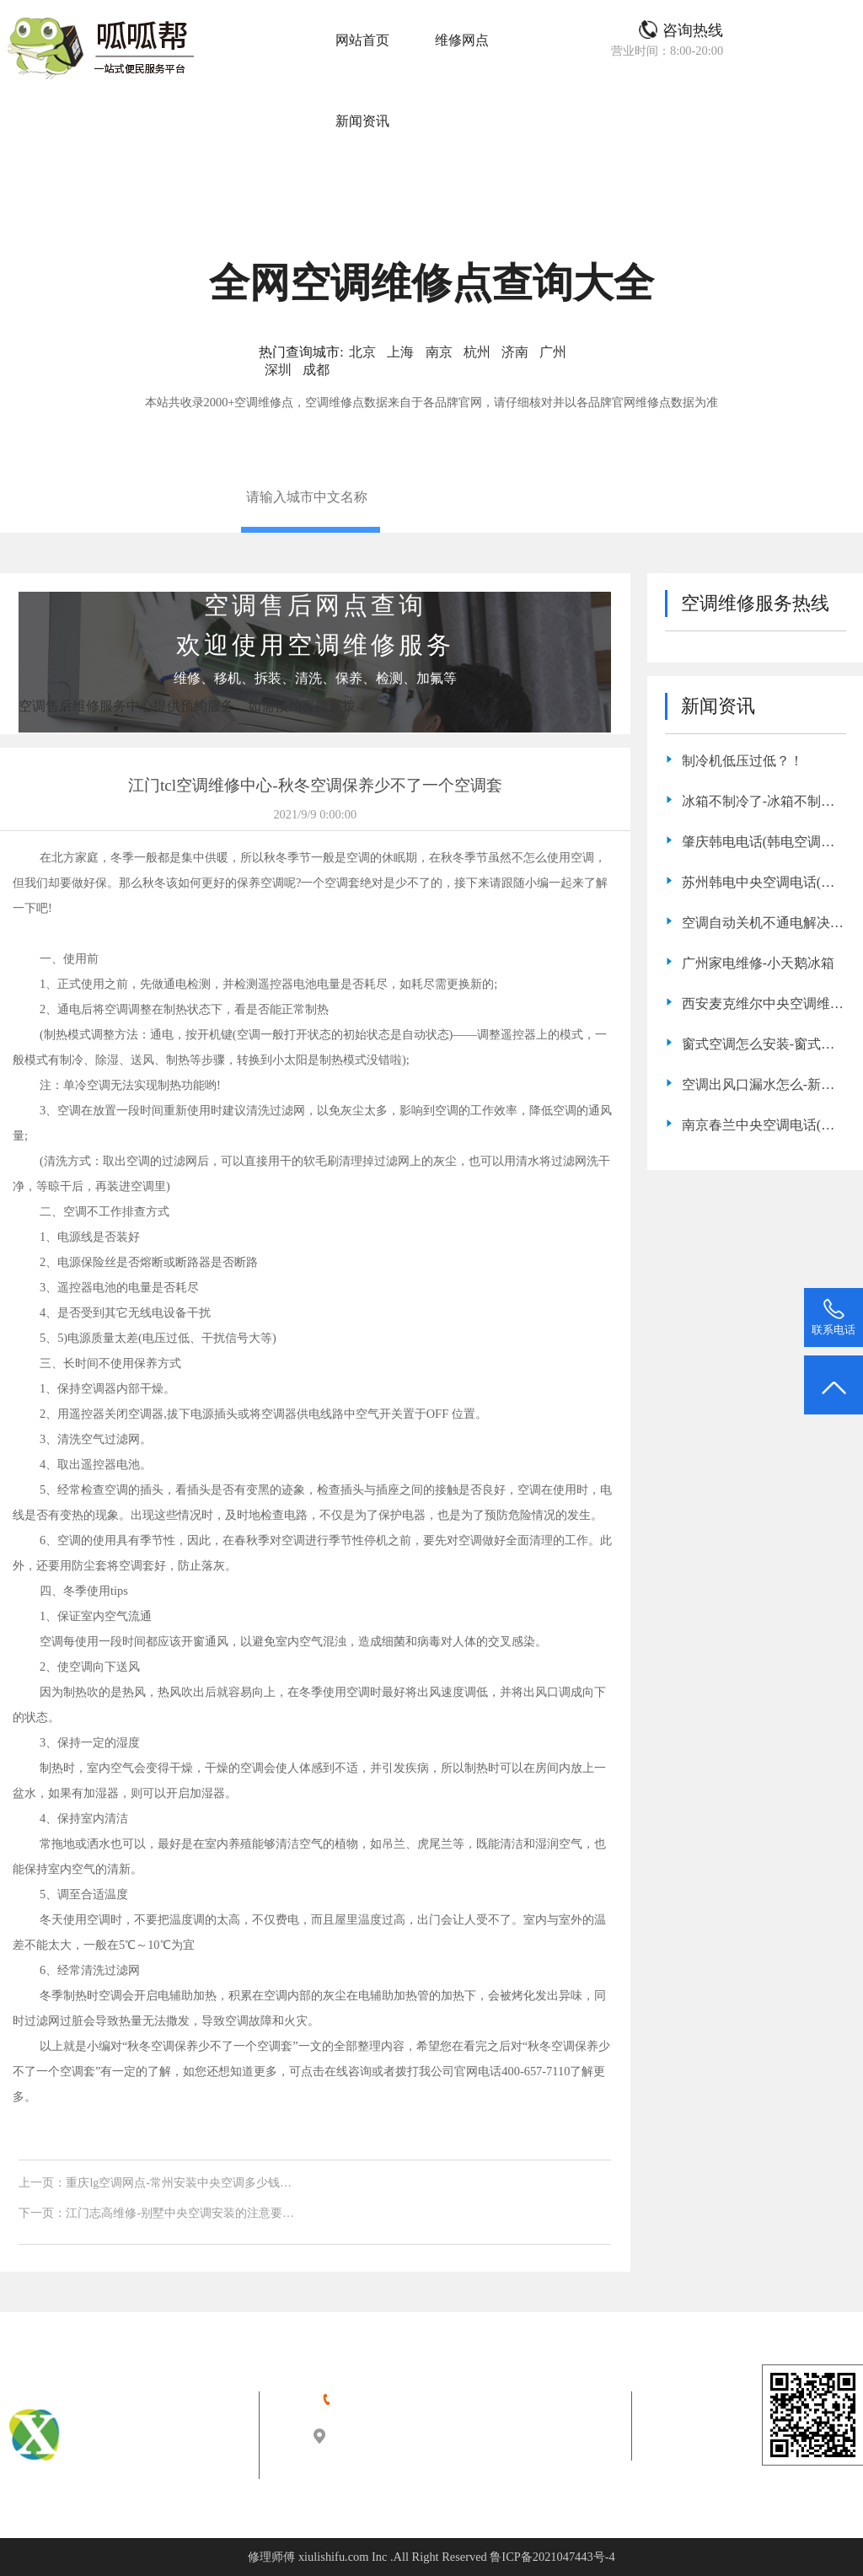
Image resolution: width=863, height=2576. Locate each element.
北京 (362, 352)
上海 (400, 352)
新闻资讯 (362, 121)
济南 (514, 352)
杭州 (477, 352)
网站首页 (362, 40)
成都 (316, 369)
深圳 (278, 369)
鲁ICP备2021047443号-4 (552, 2556)
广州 (552, 352)
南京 (439, 352)
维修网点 (462, 40)
